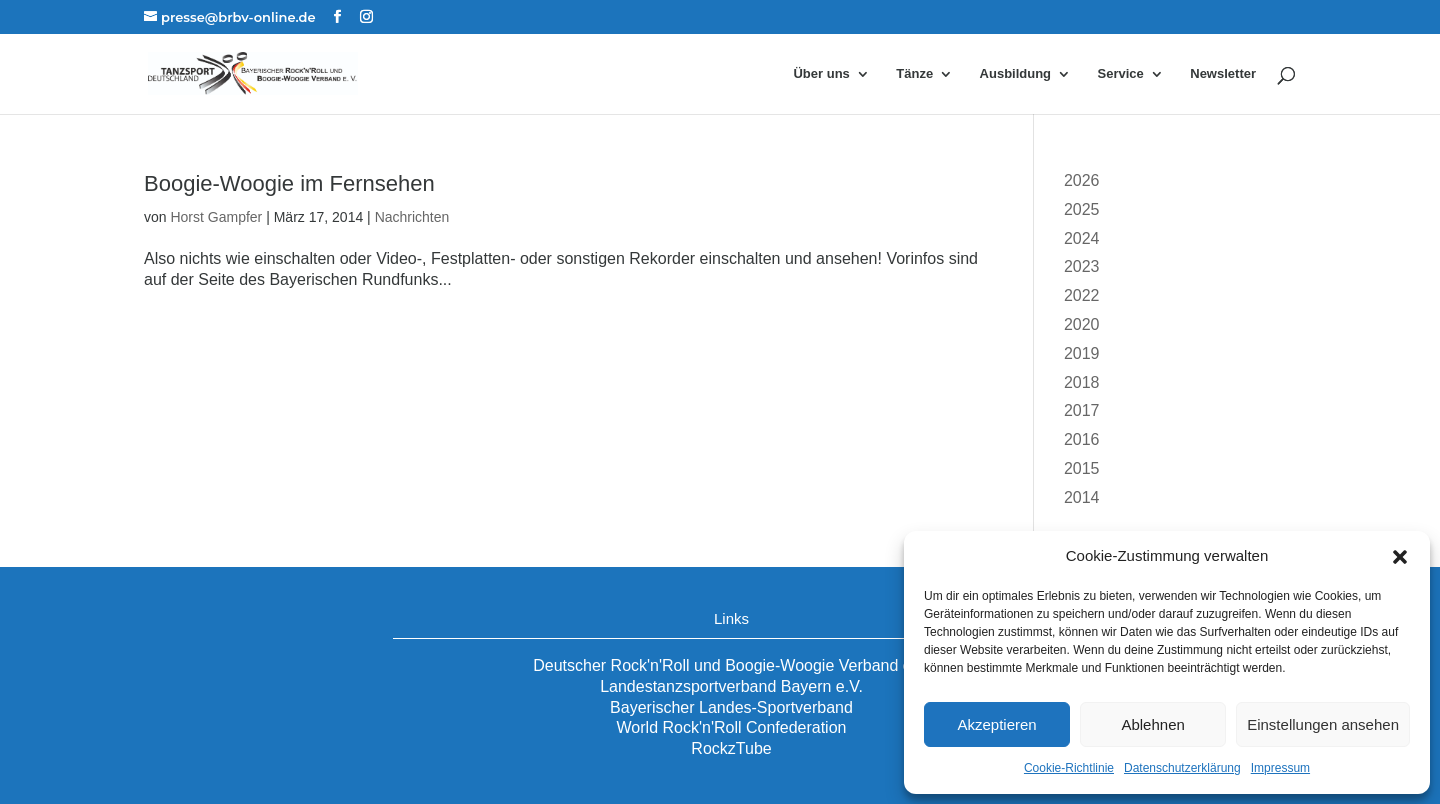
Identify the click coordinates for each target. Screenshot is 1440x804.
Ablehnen (1152, 724)
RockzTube (731, 748)
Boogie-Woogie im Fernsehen (289, 183)
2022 (1082, 295)
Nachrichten (412, 217)
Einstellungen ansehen (1323, 724)
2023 (1082, 266)
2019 (1082, 353)
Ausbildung (1016, 74)
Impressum (1280, 768)
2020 (1082, 324)
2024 (1082, 238)
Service (1121, 74)
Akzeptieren (996, 724)
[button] (1400, 557)
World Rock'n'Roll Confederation (732, 727)
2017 (1082, 410)
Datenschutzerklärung (1182, 768)
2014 (1082, 497)
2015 (1082, 468)
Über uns (821, 74)
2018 (1082, 382)
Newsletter (1223, 74)
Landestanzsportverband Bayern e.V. (731, 686)
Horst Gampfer (216, 217)
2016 (1082, 439)
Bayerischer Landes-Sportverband (731, 707)
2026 (1082, 180)
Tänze (914, 74)
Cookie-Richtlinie (1069, 768)
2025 (1082, 209)
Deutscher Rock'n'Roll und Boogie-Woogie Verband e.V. (731, 665)
